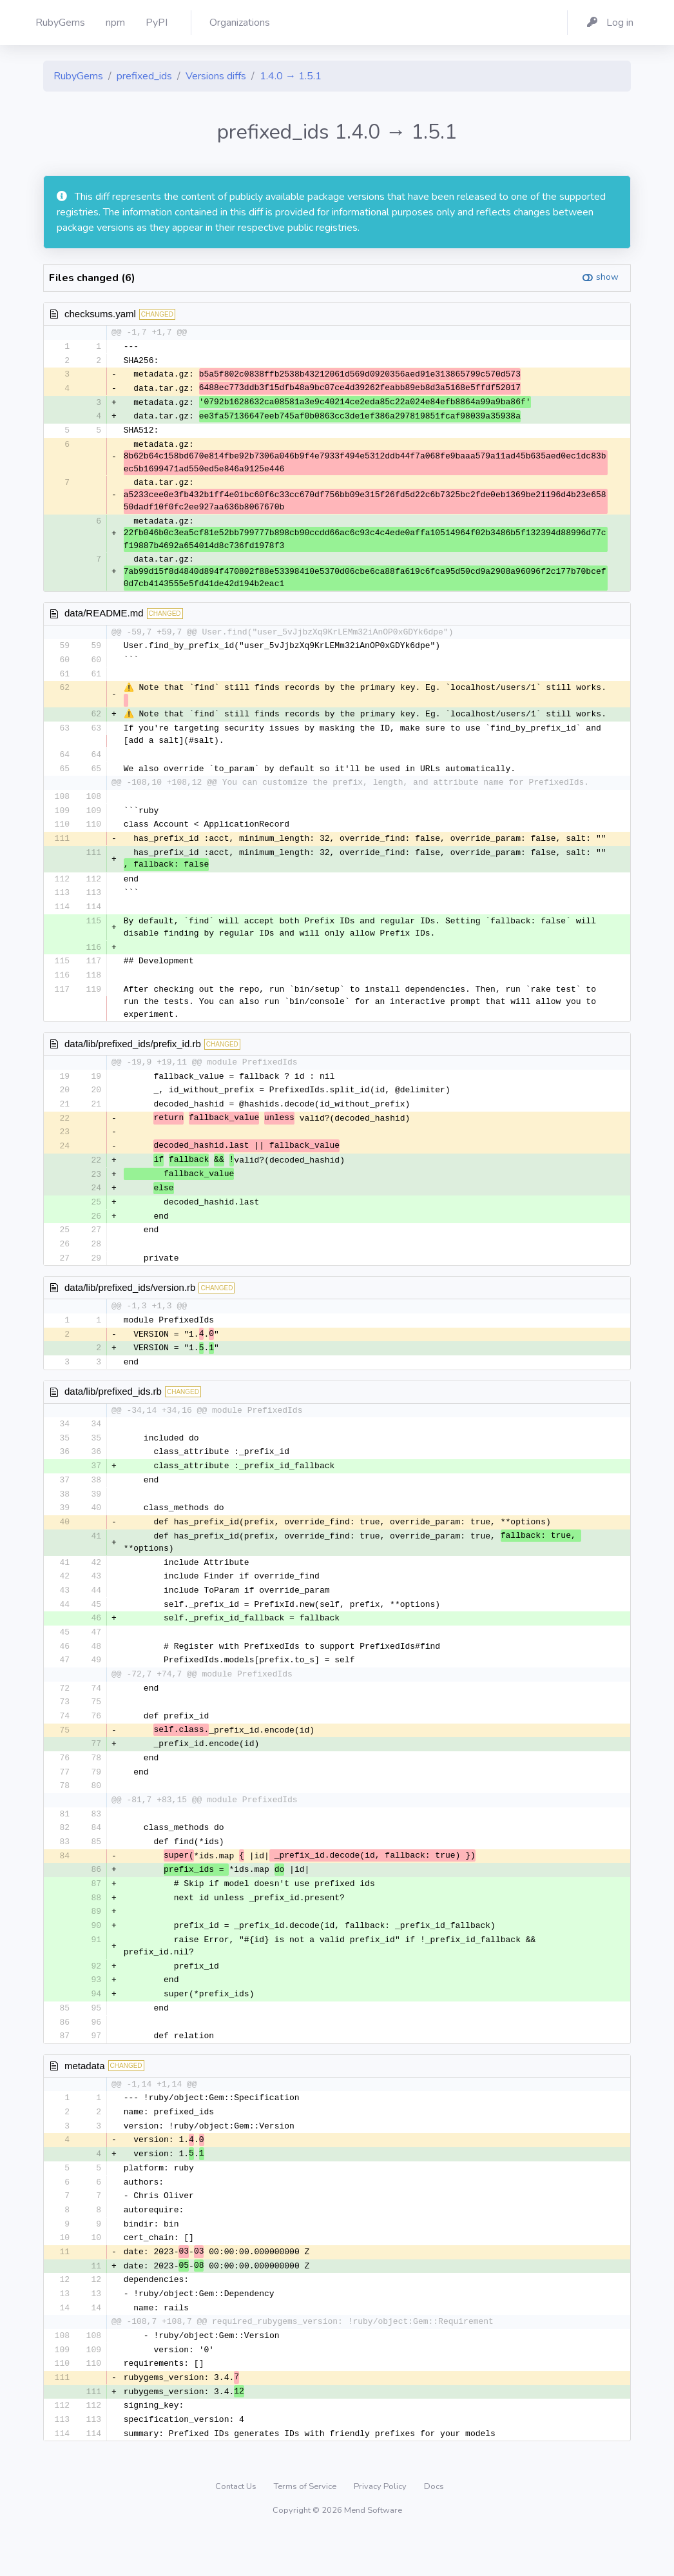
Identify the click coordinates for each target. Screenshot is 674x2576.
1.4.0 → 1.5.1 (291, 76)
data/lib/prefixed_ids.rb (113, 1407)
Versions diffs (216, 76)
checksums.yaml (100, 313)
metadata (84, 2096)
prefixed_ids (144, 76)
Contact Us (236, 2527)
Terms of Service (306, 2527)
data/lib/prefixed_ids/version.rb (129, 1302)
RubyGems (78, 76)
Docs (434, 2527)
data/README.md (104, 616)
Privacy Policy (381, 2527)
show (607, 277)
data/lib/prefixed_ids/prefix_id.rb (132, 1052)
